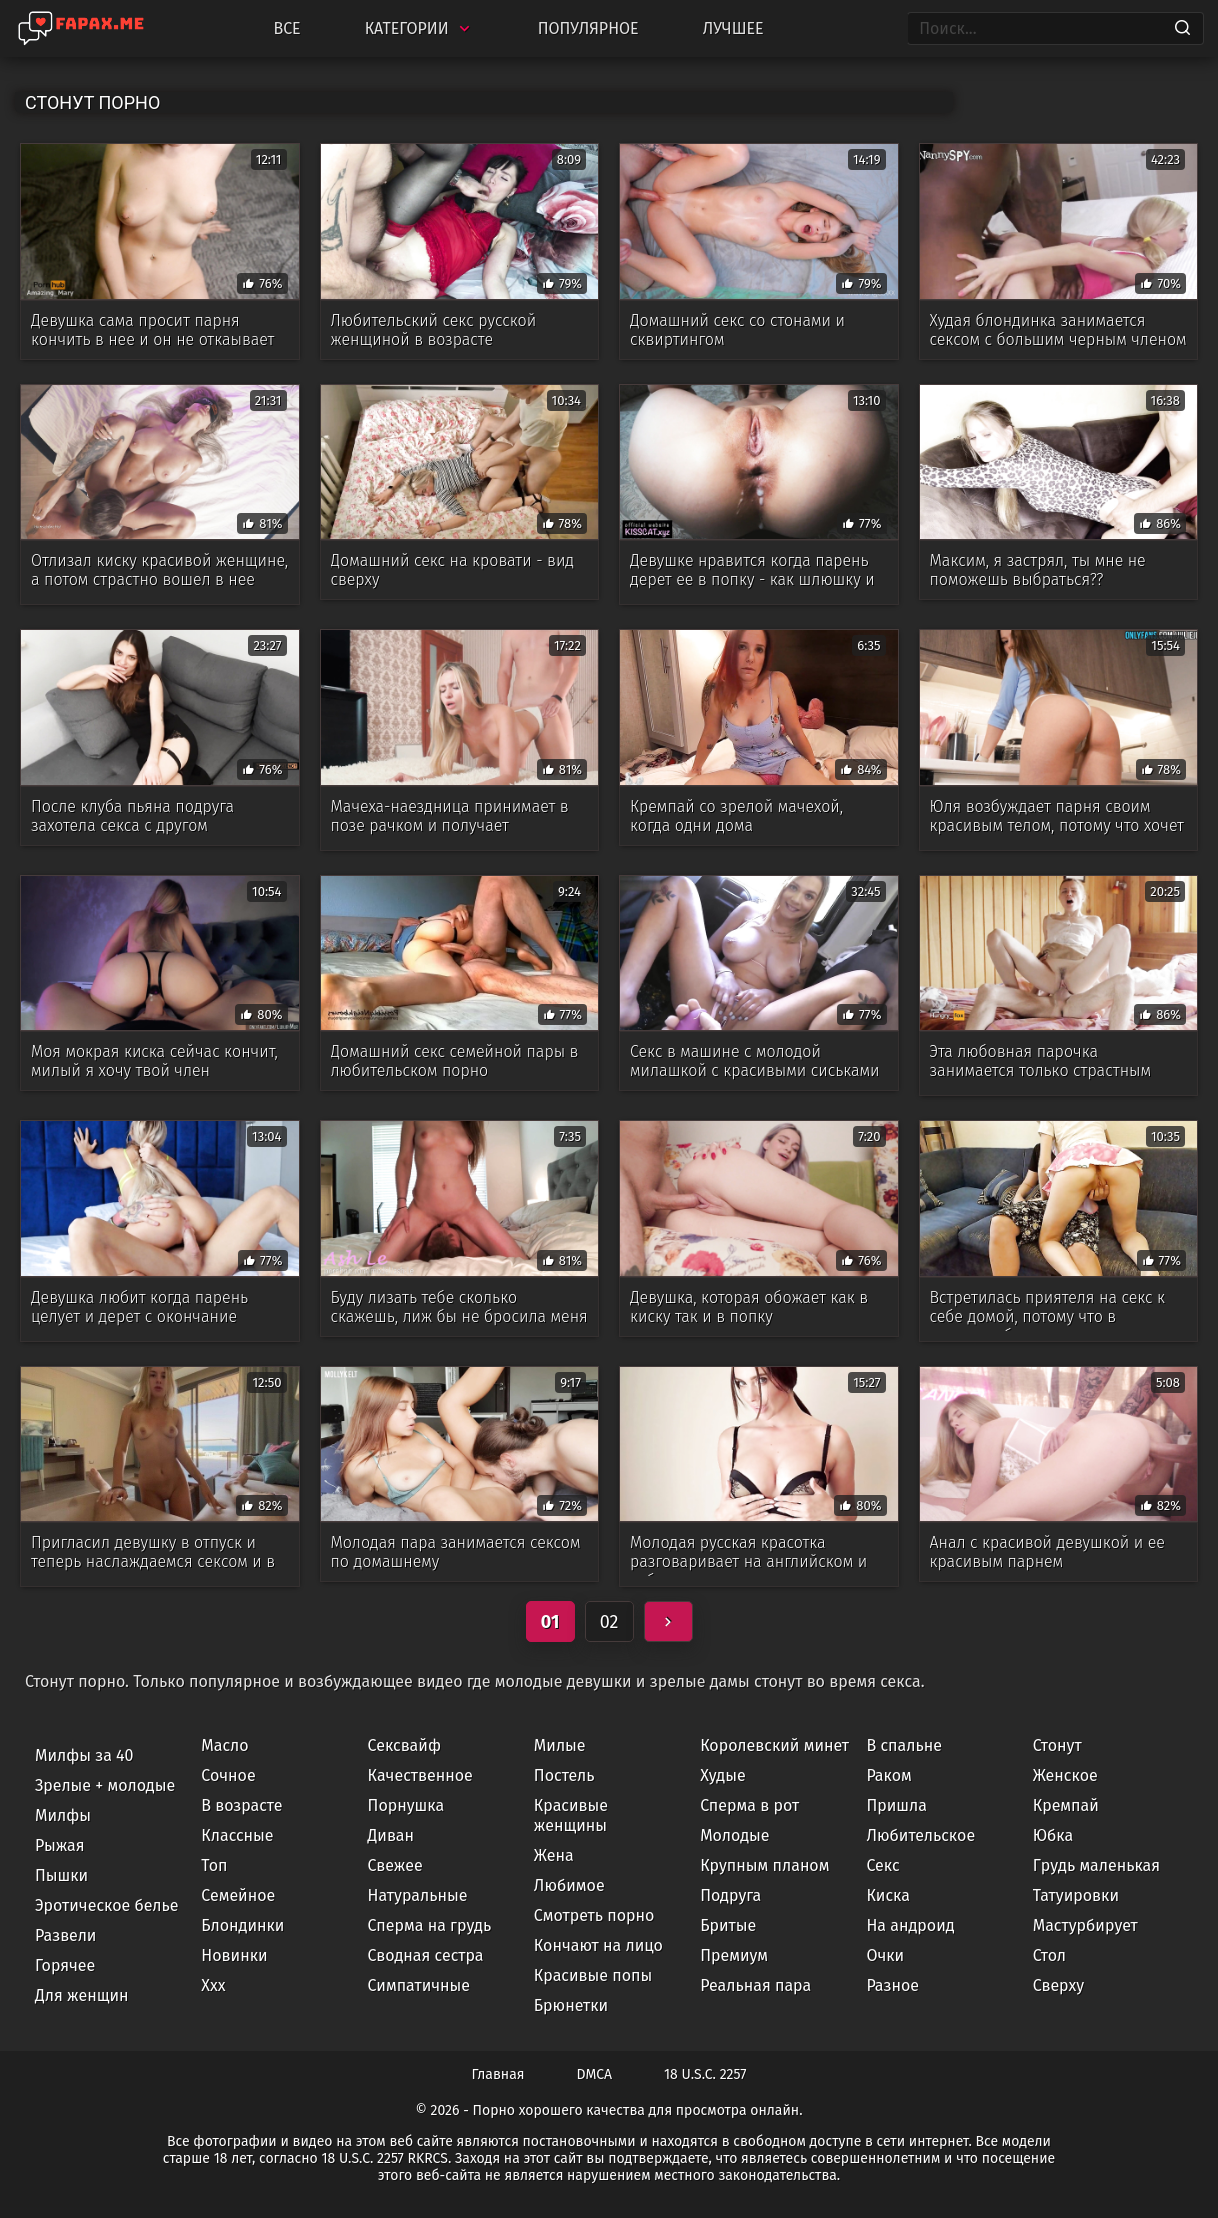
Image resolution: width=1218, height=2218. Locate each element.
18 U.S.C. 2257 (705, 2074)
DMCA (595, 2074)
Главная (498, 2074)
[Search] (1182, 29)
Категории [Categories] (419, 28)
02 (609, 1622)
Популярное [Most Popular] (588, 28)
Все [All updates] (286, 28)
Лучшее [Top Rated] (733, 28)
